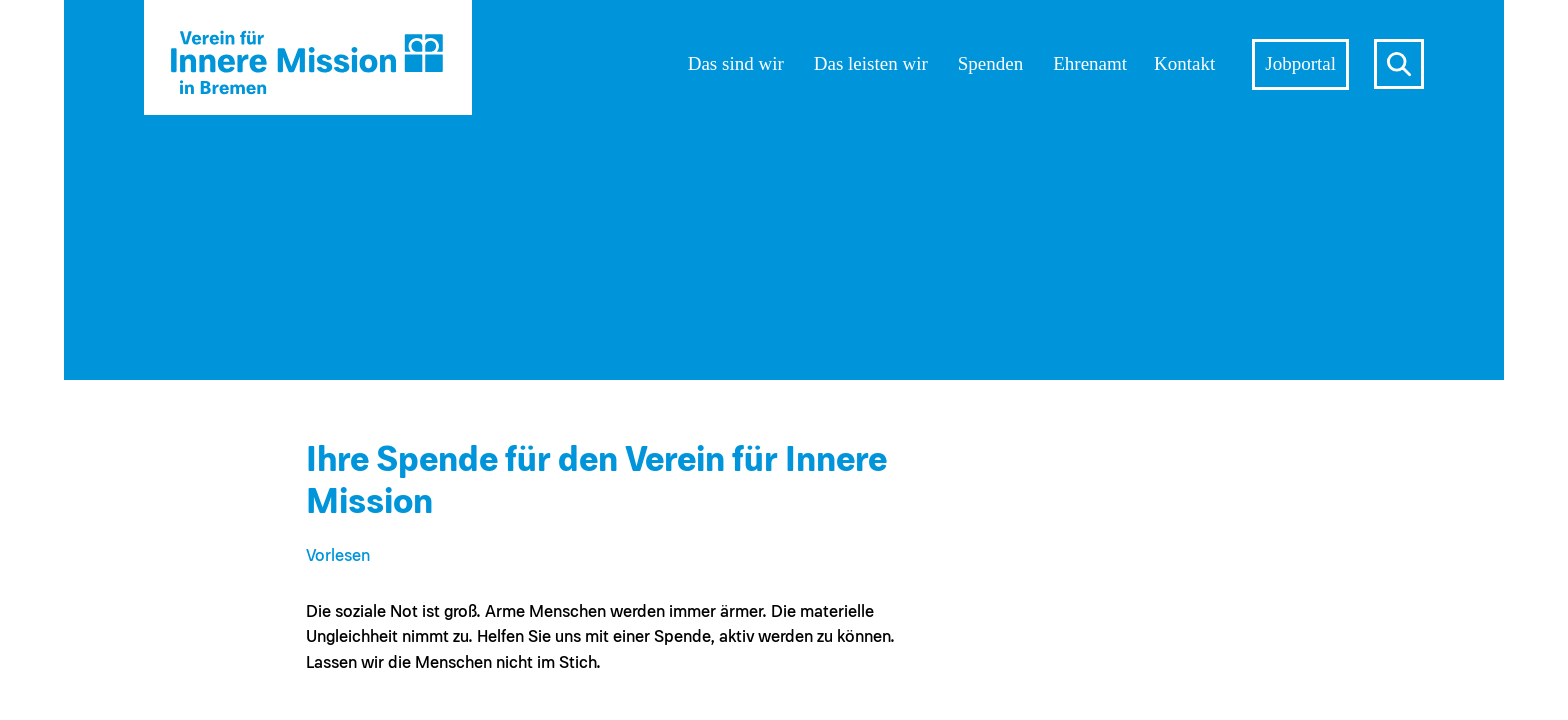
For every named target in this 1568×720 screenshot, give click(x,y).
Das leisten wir (871, 63)
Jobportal (1300, 63)
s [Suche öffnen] (1399, 64)
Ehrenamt (1090, 63)
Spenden (990, 63)
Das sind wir (736, 63)
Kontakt (1184, 63)
